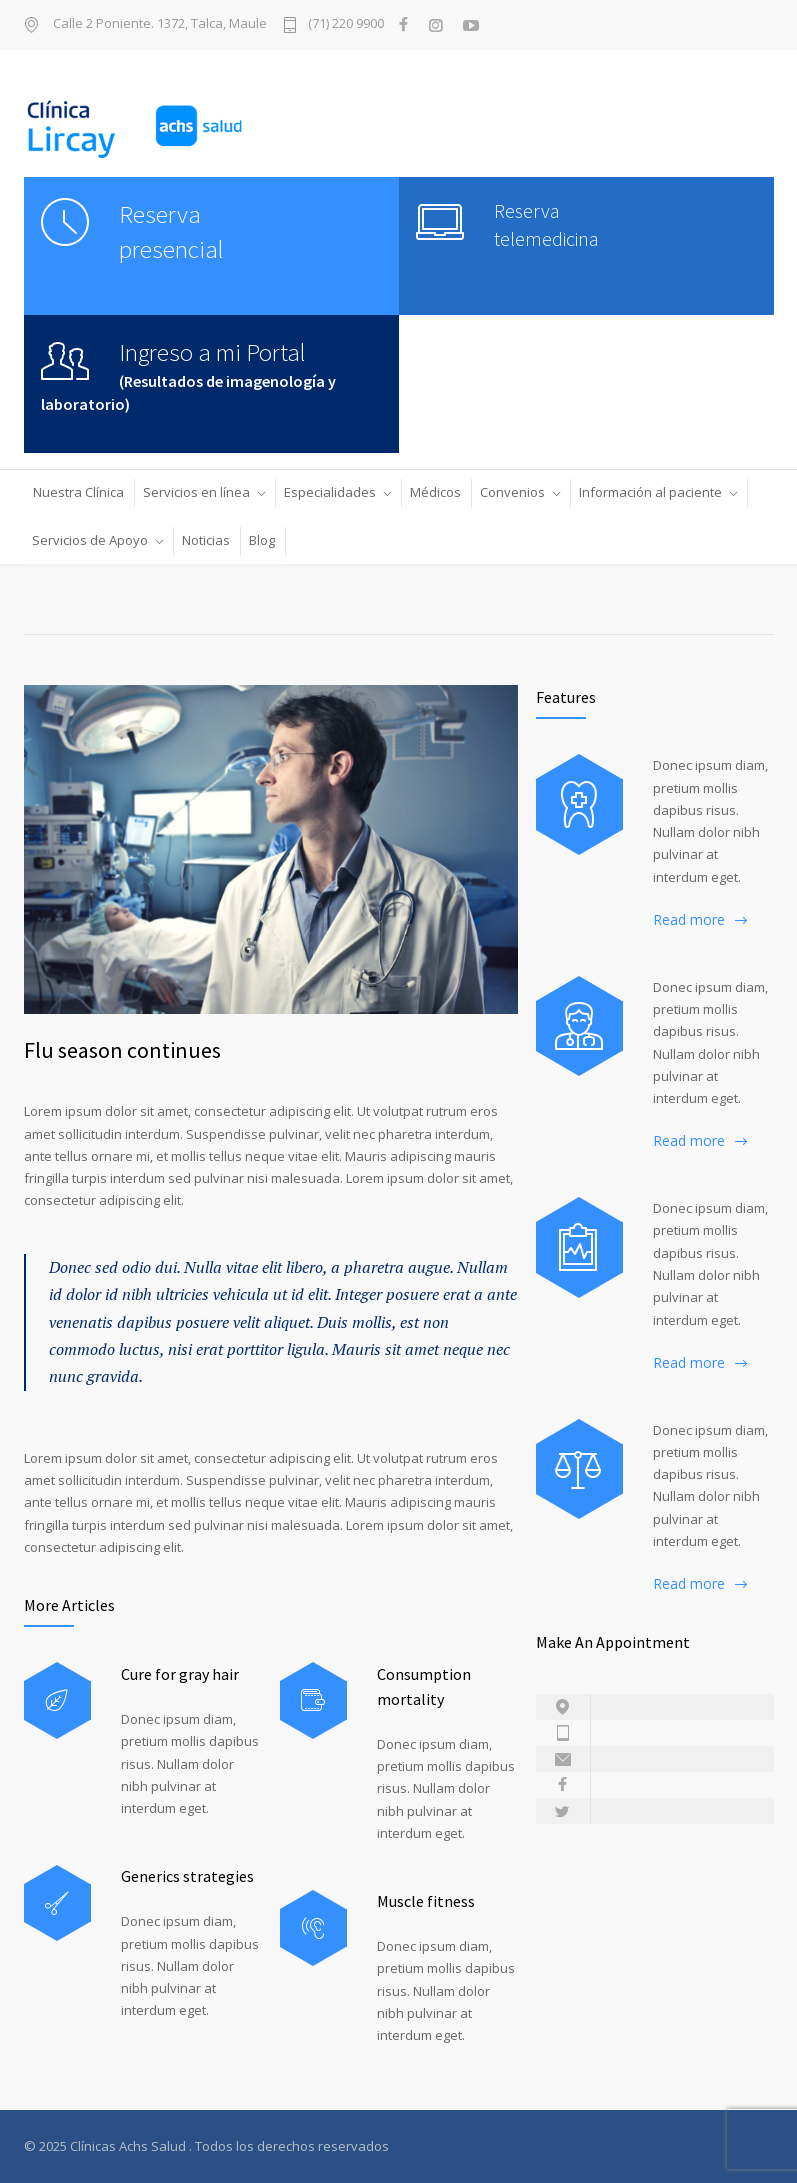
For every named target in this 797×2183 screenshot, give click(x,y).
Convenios (512, 492)
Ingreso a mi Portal (212, 352)
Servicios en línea (196, 492)
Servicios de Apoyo (90, 540)
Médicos (435, 492)
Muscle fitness (426, 1901)
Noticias (206, 540)
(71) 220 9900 (346, 24)
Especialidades (330, 492)
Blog (262, 540)
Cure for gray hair (180, 1674)
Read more (689, 919)
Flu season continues (122, 1050)
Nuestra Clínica (78, 492)
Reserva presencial (171, 231)
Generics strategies (187, 1876)
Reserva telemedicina (546, 224)
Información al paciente (650, 492)
